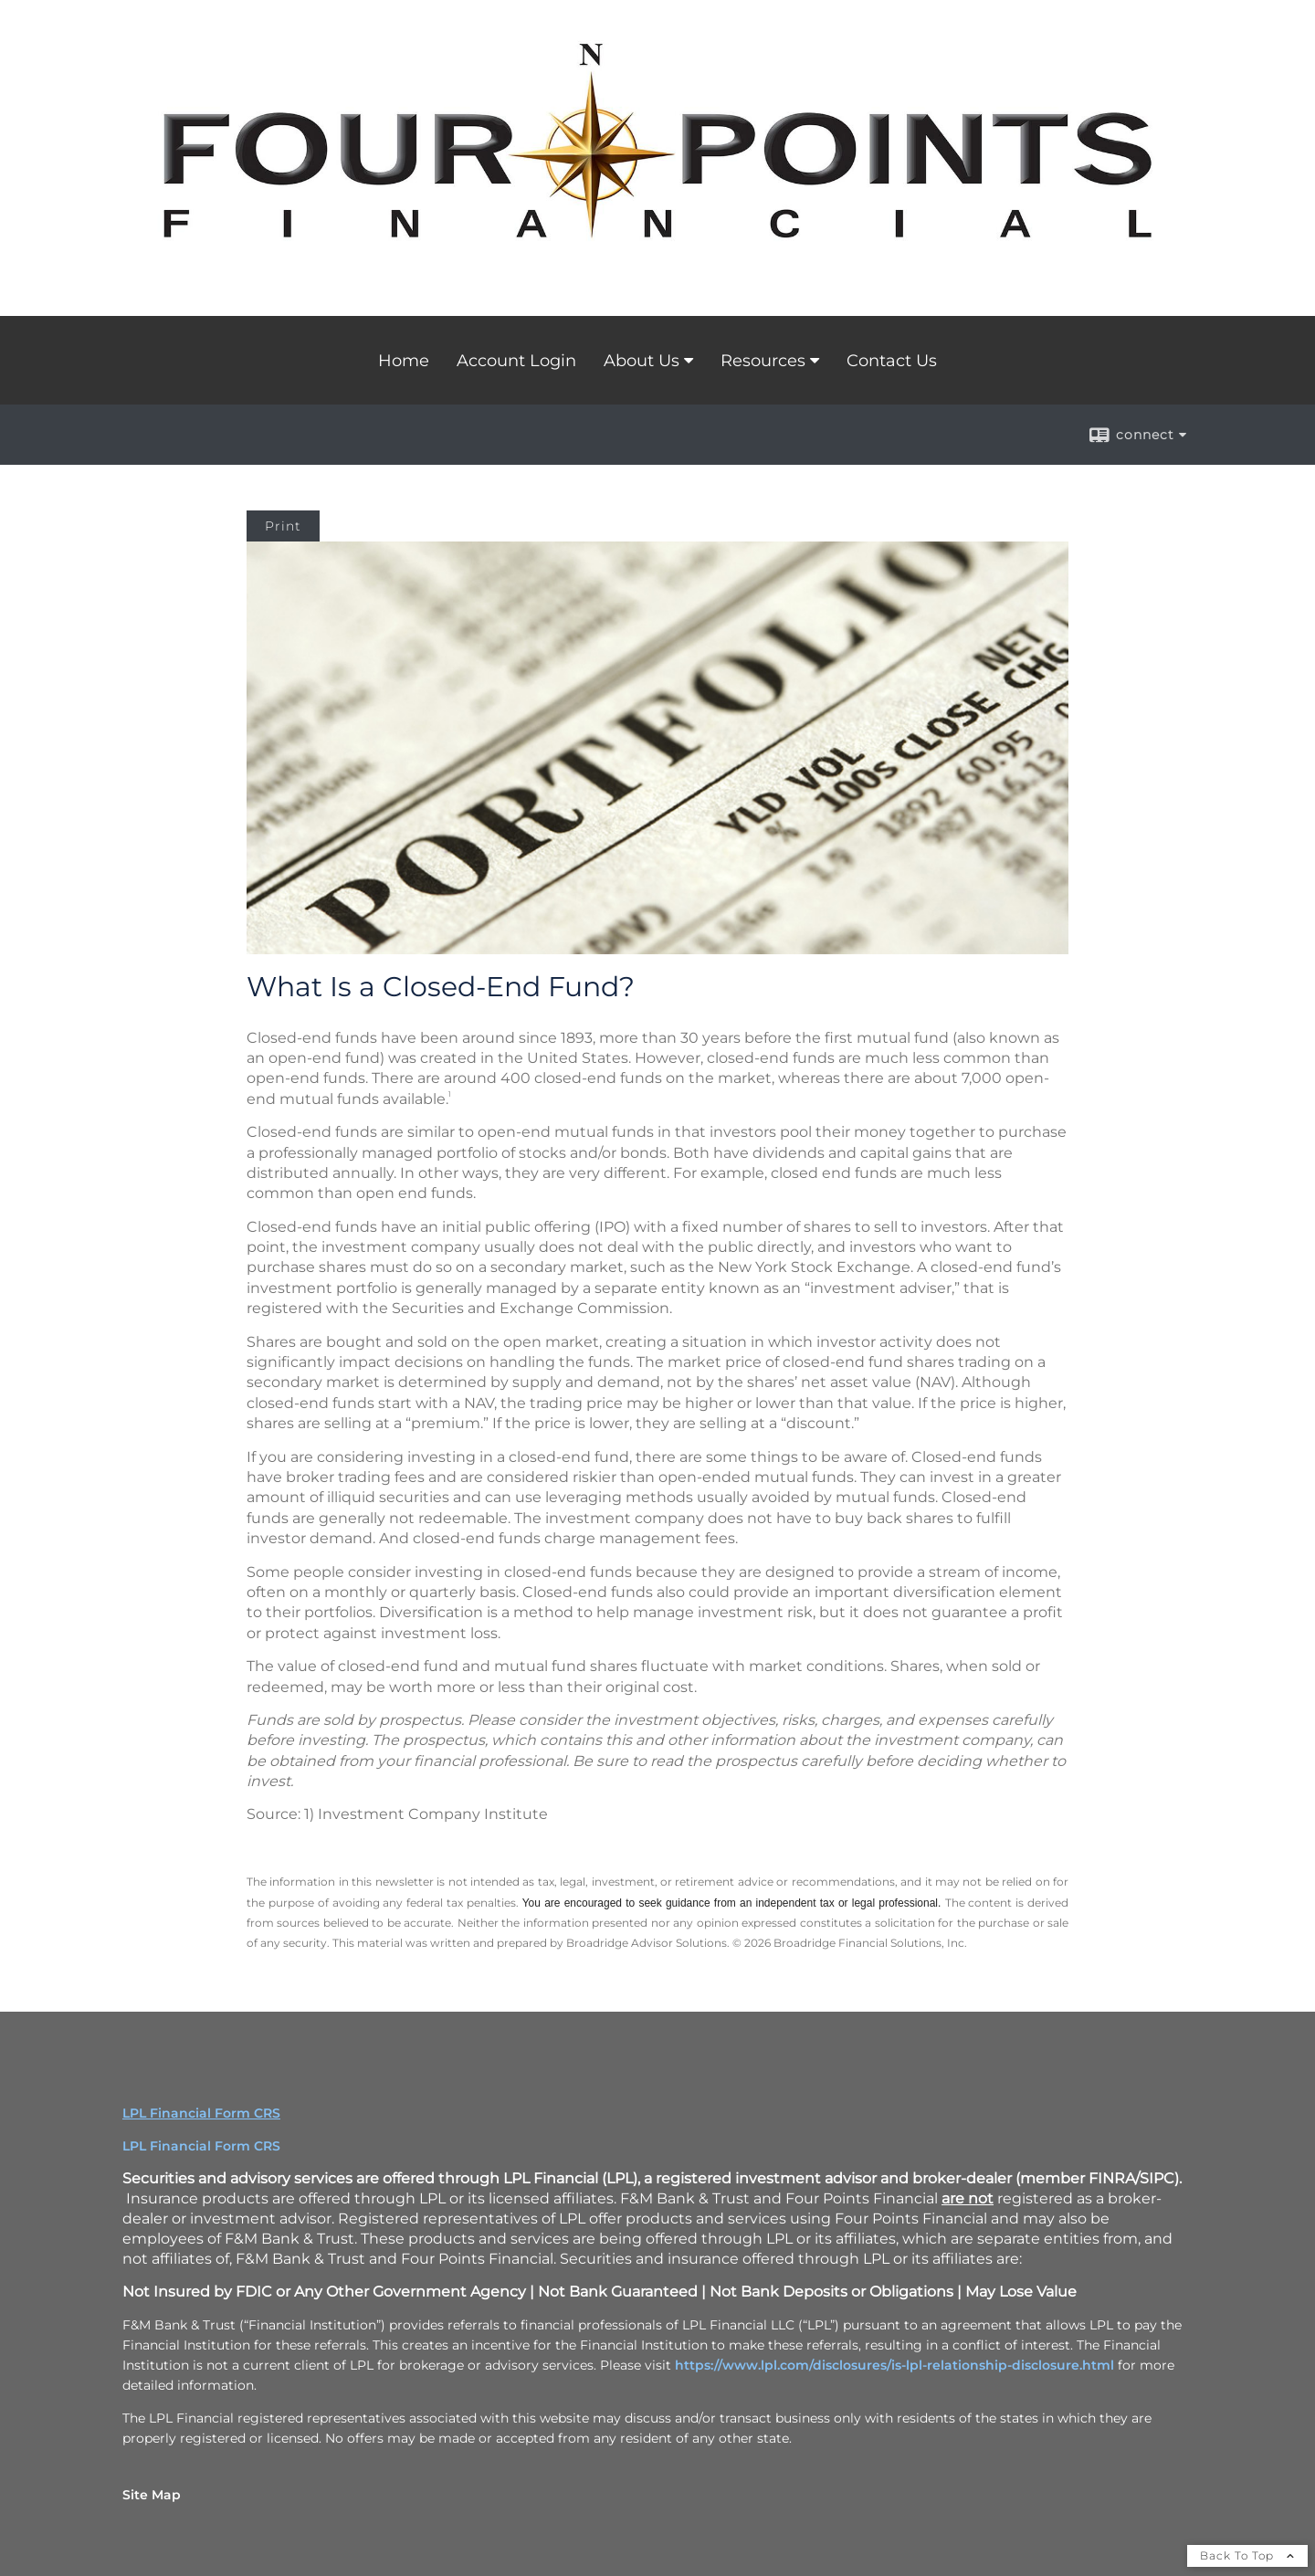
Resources (763, 361)
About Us (641, 361)
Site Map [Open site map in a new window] (151, 2495)
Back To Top (1247, 2555)
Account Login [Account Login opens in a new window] (516, 361)
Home (403, 361)
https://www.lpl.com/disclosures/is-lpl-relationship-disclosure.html (894, 2365)
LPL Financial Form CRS (201, 2146)
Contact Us (892, 361)
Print (283, 526)
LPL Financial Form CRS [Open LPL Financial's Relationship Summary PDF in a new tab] (201, 2113)
